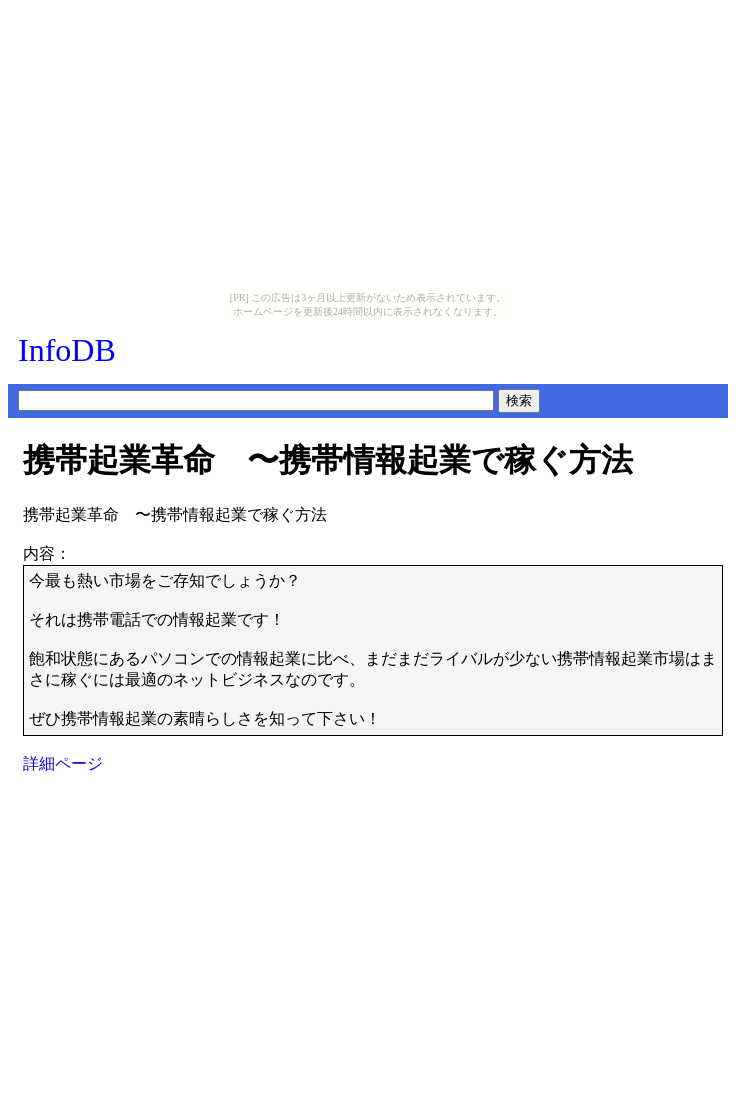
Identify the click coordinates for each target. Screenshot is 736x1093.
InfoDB (67, 350)
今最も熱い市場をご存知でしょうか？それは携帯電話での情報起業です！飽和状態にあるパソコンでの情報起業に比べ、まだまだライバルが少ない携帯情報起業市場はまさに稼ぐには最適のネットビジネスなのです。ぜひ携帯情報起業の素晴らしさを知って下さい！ (373, 649)
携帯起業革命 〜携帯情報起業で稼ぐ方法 (328, 460)
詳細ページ (63, 763)
